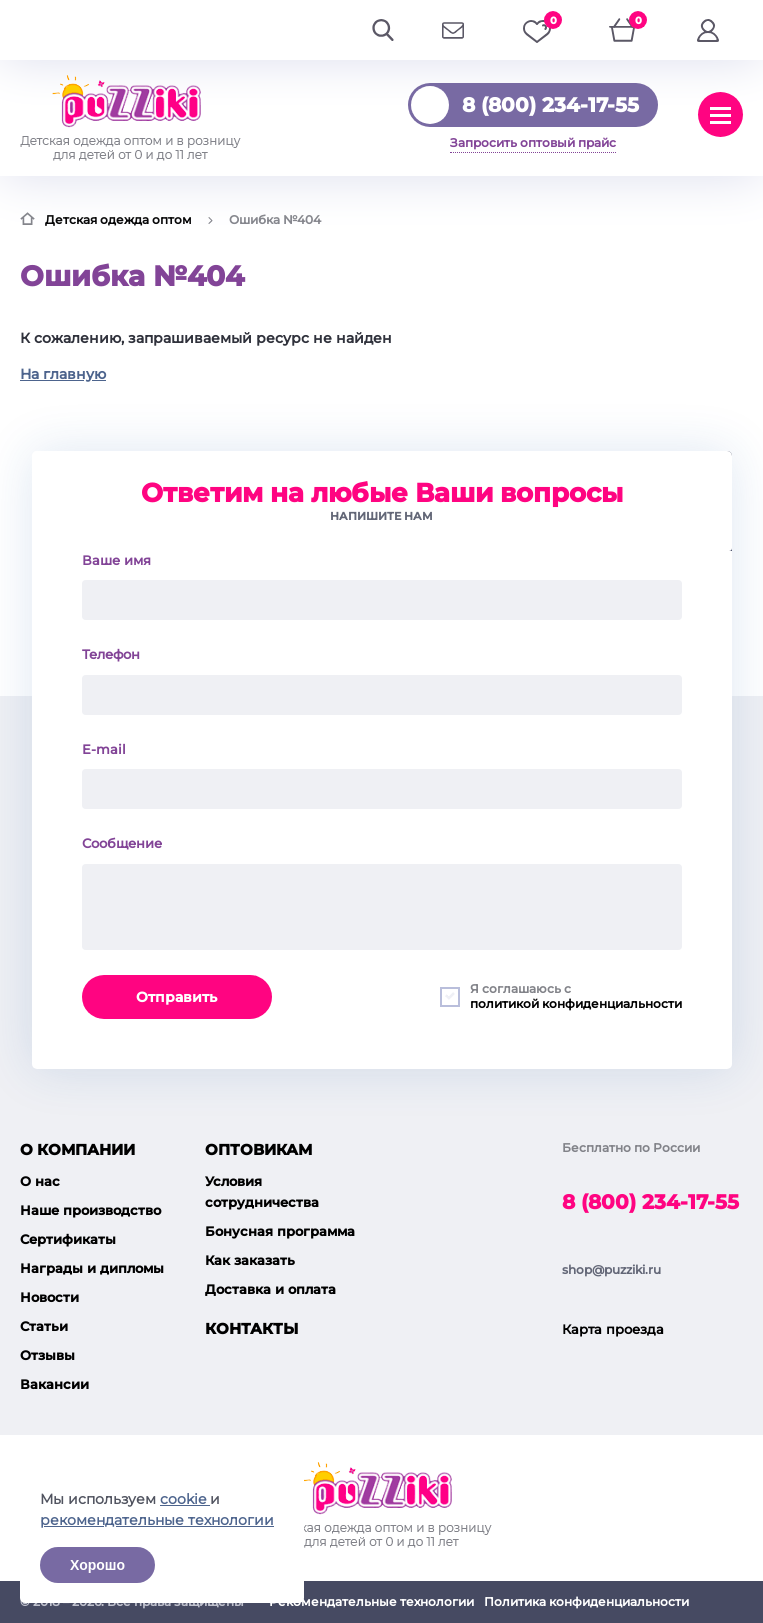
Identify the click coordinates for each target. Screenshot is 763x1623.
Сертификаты (68, 1239)
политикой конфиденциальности (576, 1003)
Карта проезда (613, 1329)
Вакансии (54, 1384)
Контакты (251, 1328)
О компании (77, 1149)
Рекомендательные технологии (371, 1601)
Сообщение (122, 843)
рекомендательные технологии (157, 1520)
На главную (63, 374)
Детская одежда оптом (118, 219)
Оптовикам (258, 1149)
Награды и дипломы (92, 1268)
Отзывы (47, 1355)
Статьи (44, 1326)
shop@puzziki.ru (611, 1269)
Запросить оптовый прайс (533, 142)
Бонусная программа (280, 1231)
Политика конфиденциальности (586, 1601)
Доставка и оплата (270, 1289)
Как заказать (250, 1260)
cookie (185, 1499)
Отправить (176, 997)
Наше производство (90, 1210)
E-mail (104, 749)
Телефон (111, 654)
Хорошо (97, 1565)
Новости (49, 1297)
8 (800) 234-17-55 (550, 105)
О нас (40, 1181)
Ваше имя (116, 560)
